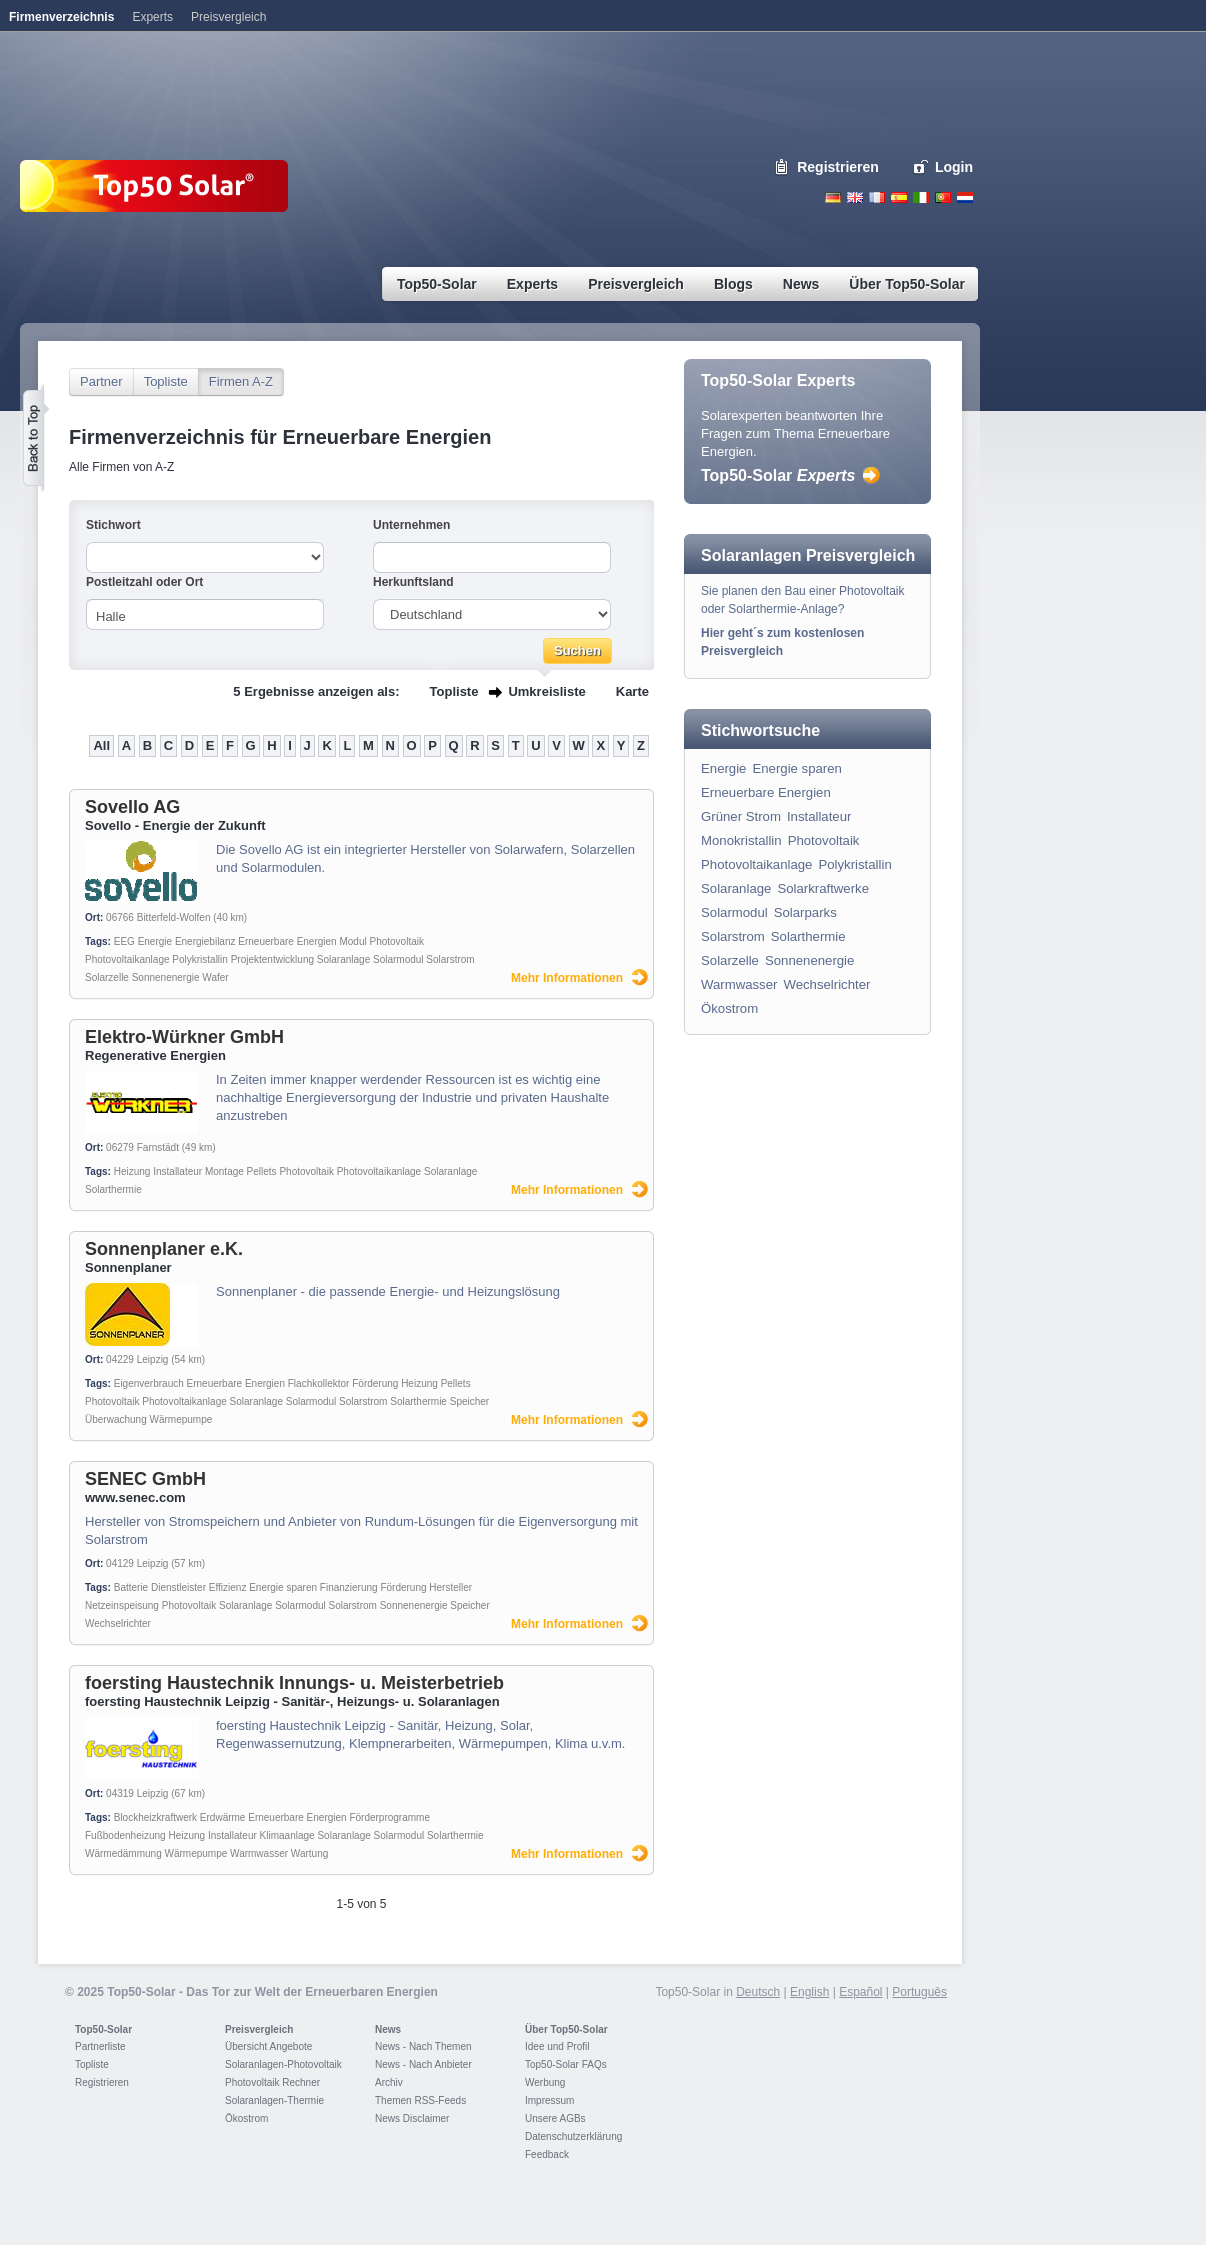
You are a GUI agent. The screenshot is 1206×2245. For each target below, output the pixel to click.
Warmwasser (259, 1853)
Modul (352, 941)
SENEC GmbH (145, 1479)
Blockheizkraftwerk (155, 1817)
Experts (152, 17)
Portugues (943, 197)
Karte (632, 691)
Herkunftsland (413, 582)
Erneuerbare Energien (287, 941)
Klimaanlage (287, 1835)
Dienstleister (178, 1587)
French (877, 197)
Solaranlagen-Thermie (274, 2100)
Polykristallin (200, 959)
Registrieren (838, 167)
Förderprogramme (389, 1817)
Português (919, 1992)
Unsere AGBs (555, 2118)
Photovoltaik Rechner (272, 2082)
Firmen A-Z (241, 381)
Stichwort (113, 525)
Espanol (899, 197)
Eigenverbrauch (149, 1383)
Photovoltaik (396, 941)
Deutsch (833, 197)
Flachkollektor (319, 1383)
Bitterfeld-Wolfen (174, 917)
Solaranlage (343, 959)
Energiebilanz (205, 941)
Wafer (215, 977)
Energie (155, 941)
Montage (224, 1171)
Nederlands (965, 197)
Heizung (132, 1171)
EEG (124, 941)
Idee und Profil (557, 2046)
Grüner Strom (741, 816)
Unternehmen (411, 525)
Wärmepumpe (181, 1419)
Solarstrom (450, 959)
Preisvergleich (259, 2029)
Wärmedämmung (123, 1853)
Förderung (375, 1383)
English (855, 197)
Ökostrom (729, 1008)
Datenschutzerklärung (573, 2136)
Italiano (921, 197)
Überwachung (116, 1419)
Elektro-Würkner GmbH (184, 1037)
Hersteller (450, 1587)
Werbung (545, 2082)
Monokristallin (741, 840)
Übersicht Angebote (268, 2046)
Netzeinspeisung (122, 1605)
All (101, 745)
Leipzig (153, 1359)
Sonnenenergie (166, 977)
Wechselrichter (118, 1623)
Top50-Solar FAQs (566, 2064)
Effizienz (228, 1587)
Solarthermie (113, 1189)
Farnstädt (158, 1147)
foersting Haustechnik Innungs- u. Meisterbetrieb (294, 1683)
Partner (101, 381)
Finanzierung (349, 1587)
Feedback (547, 2154)
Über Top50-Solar (566, 2029)
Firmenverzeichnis (61, 17)
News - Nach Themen (423, 2046)
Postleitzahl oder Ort (144, 582)
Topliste (166, 381)
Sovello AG (132, 807)
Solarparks (805, 912)
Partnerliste (100, 2046)
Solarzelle (107, 977)
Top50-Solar (778, 475)
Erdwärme (223, 1817)
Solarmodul (398, 959)
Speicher (469, 1401)
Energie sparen (283, 1587)
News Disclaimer (412, 2118)
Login (954, 167)
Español (860, 1992)
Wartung (309, 1853)
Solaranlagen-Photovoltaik (283, 2064)
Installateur (177, 1171)
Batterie (131, 1587)
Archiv (389, 2082)
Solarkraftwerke (823, 888)
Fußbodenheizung (125, 1835)
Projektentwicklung (272, 959)
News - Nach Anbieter (423, 2064)
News (388, 2029)
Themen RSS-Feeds (420, 2100)
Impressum (549, 2100)
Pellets (262, 1171)
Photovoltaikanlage (127, 959)
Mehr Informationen (567, 978)
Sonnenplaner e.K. (164, 1249)
